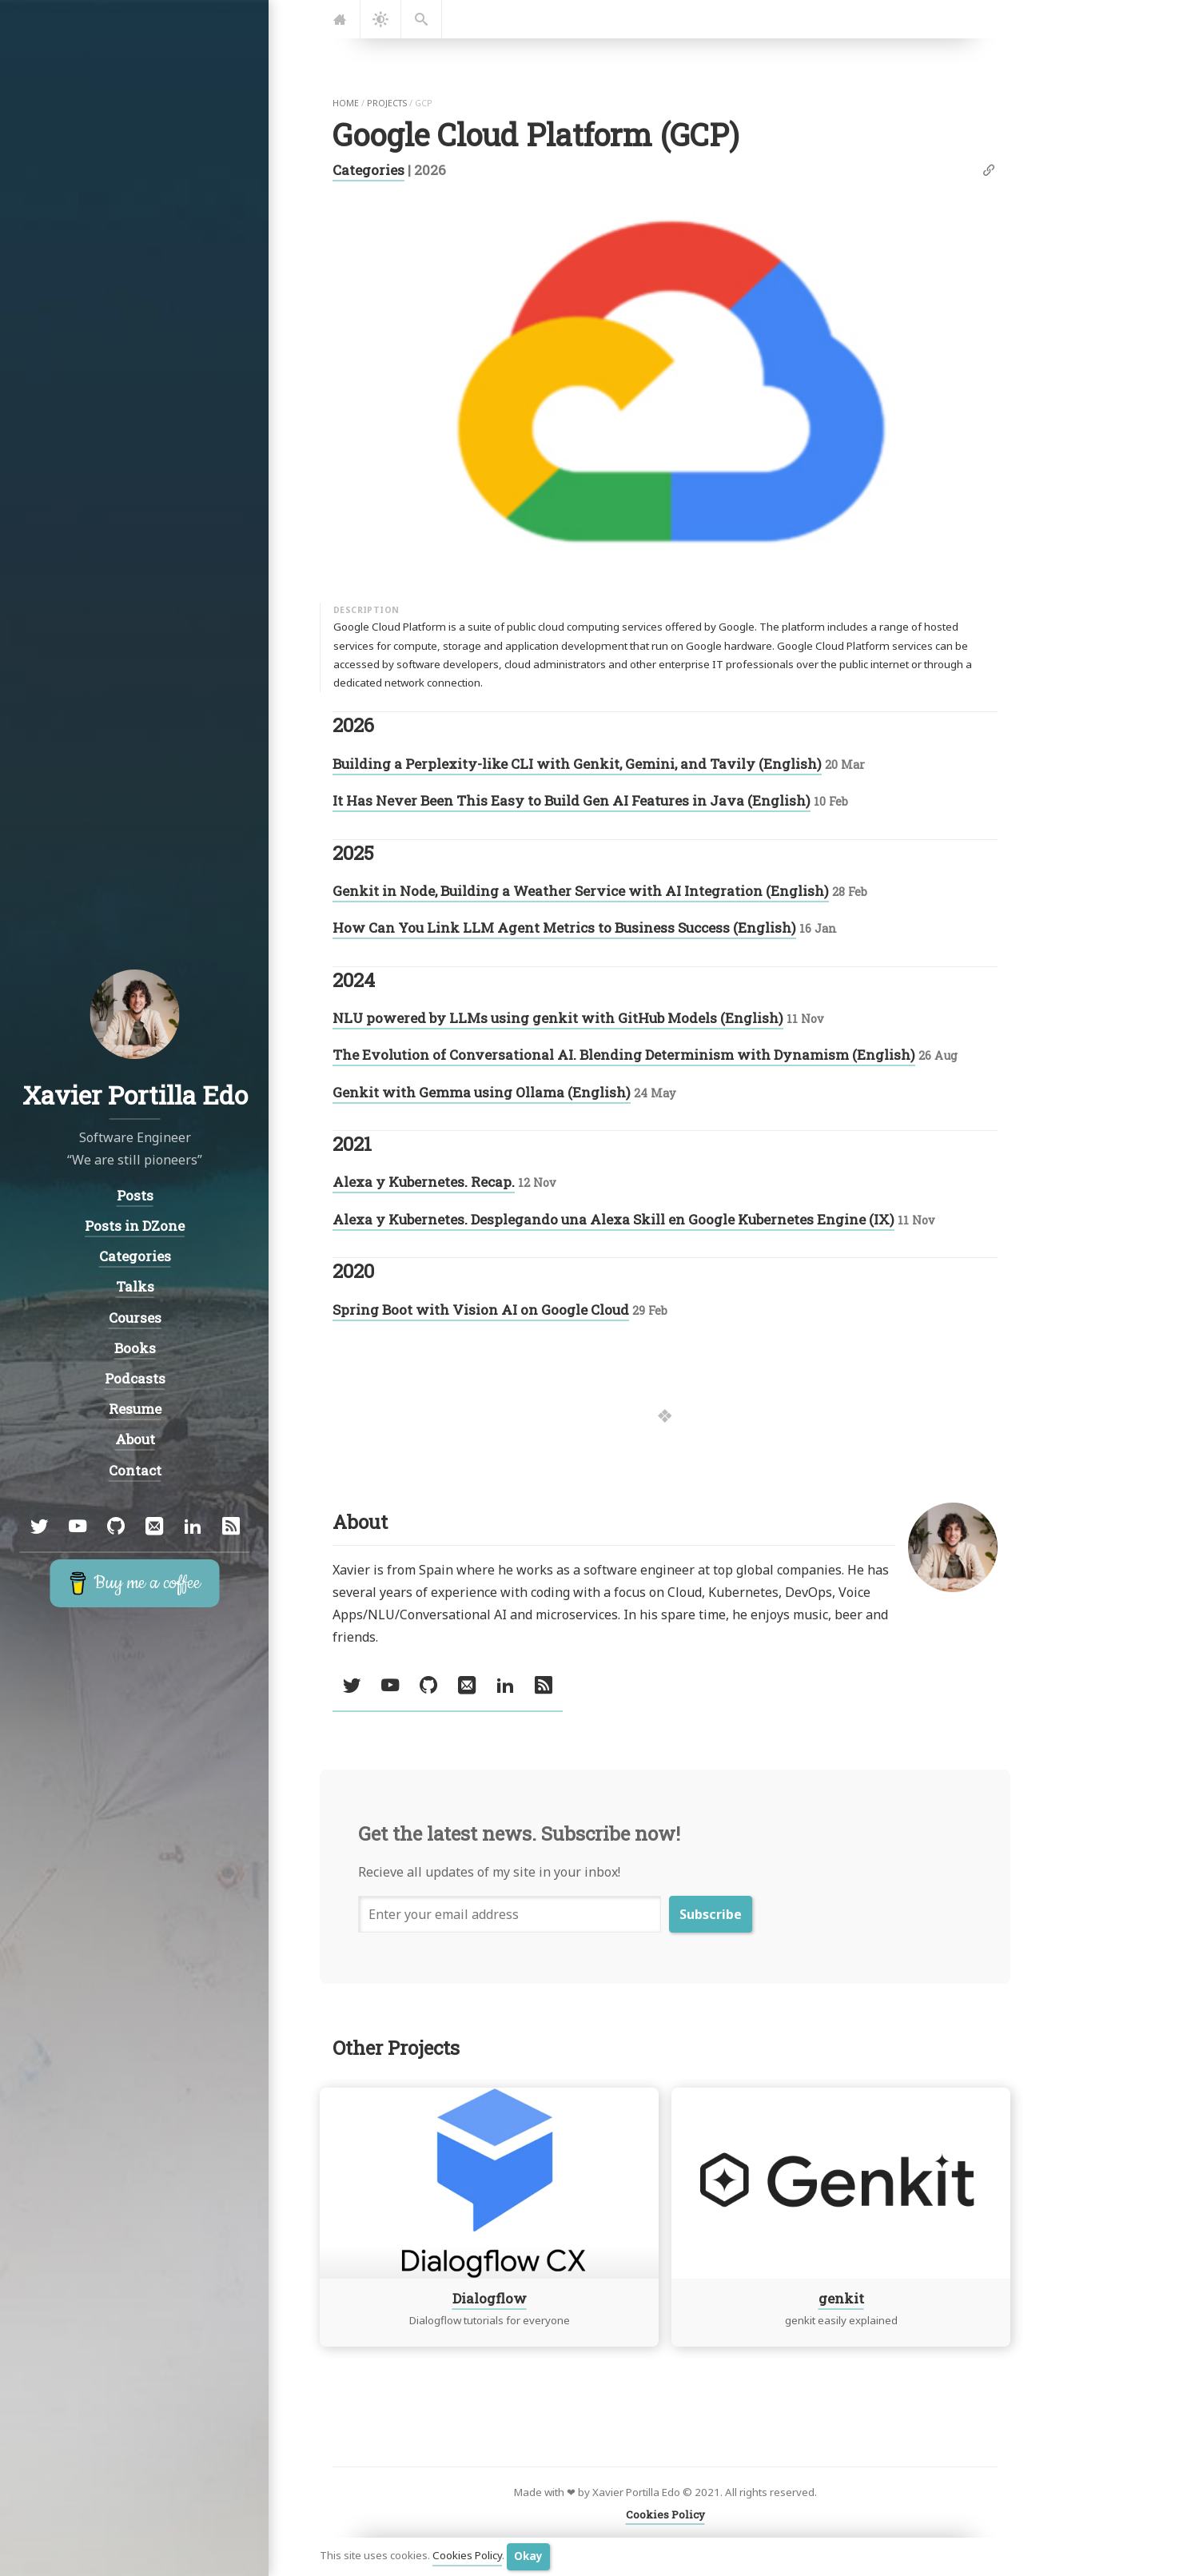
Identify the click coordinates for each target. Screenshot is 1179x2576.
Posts (134, 1194)
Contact (134, 1469)
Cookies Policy (467, 2556)
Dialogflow (489, 2297)
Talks (134, 1286)
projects (387, 103)
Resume (134, 1408)
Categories (368, 170)
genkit (841, 2297)
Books (134, 1347)
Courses (134, 1317)
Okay (528, 2556)
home (346, 103)
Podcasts (134, 1378)
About (134, 1439)
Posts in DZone (135, 1225)
